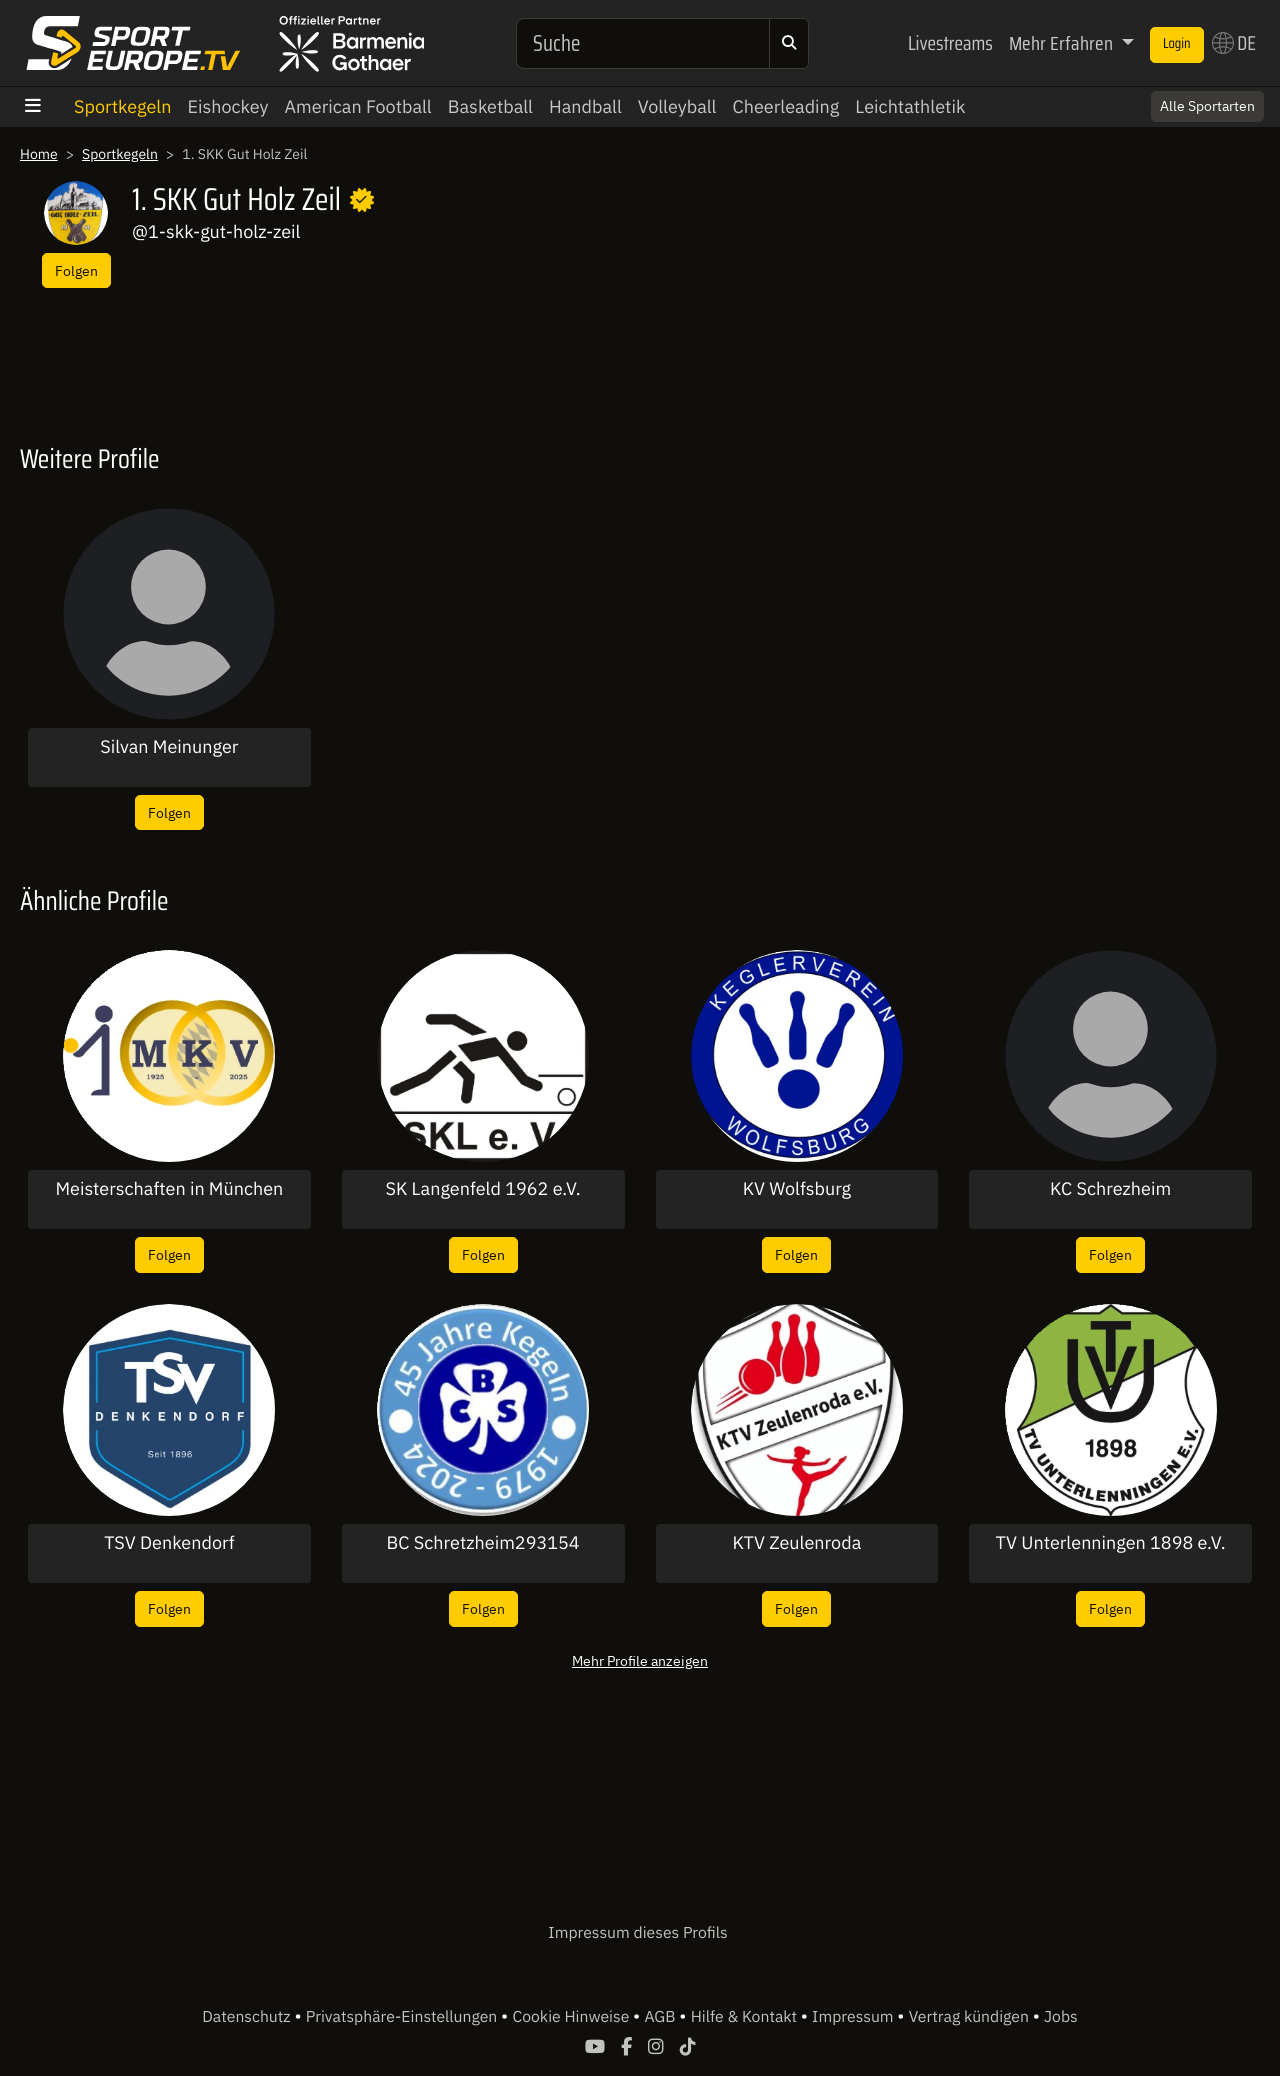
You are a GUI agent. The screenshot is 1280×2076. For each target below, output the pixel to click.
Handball (585, 106)
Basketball (490, 106)
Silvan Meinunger (169, 747)
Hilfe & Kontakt (746, 2017)
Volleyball (677, 106)
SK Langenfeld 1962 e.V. (483, 1189)
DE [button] (1234, 43)
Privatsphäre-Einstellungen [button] (403, 2017)
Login (1177, 44)
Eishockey (227, 106)
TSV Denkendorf (169, 1543)
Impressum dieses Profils (637, 1933)
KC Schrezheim (1110, 1189)
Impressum (854, 2017)
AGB (661, 2017)
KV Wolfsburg (797, 1189)
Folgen (76, 270)
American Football (358, 106)
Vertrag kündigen (971, 2017)
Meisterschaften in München (169, 1189)
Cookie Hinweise (572, 2017)
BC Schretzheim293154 (483, 1543)
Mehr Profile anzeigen (640, 1660)
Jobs (1061, 2017)
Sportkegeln (122, 106)
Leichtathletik (910, 106)
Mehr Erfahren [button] (1063, 43)
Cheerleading (786, 106)
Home (39, 154)
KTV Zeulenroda (796, 1543)
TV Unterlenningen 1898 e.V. (1111, 1543)
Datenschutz (248, 2017)
